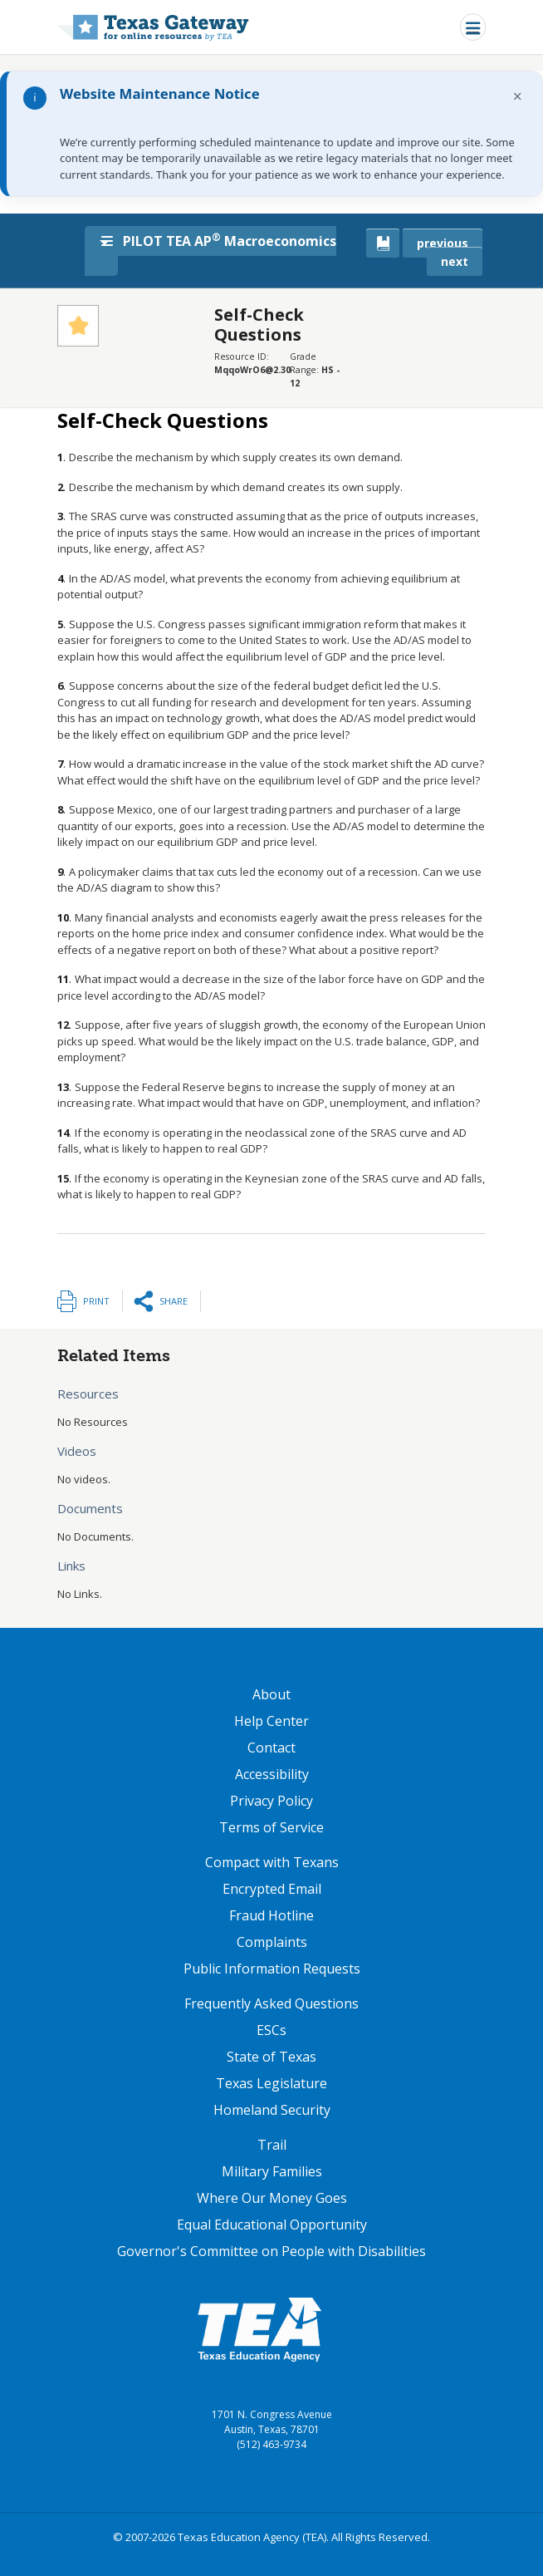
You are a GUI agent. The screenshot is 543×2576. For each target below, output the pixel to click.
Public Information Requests (271, 1968)
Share (173, 1301)
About (271, 1694)
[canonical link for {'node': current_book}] (382, 243)
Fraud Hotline (271, 1915)
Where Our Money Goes (272, 2198)
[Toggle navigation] (473, 27)
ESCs (271, 2030)
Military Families (272, 2171)
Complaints (272, 1942)
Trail (271, 2145)
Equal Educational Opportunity (272, 2224)
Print (96, 1301)
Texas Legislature (271, 2083)
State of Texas (271, 2057)
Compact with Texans (272, 1862)
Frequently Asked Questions (271, 2003)
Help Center (271, 1721)
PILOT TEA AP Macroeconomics (218, 240)
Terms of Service (271, 1827)
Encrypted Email (272, 1889)
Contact (271, 1747)
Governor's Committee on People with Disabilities (271, 2251)
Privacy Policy (271, 1801)
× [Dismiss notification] (517, 96)
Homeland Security (271, 2110)
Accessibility (272, 1774)
